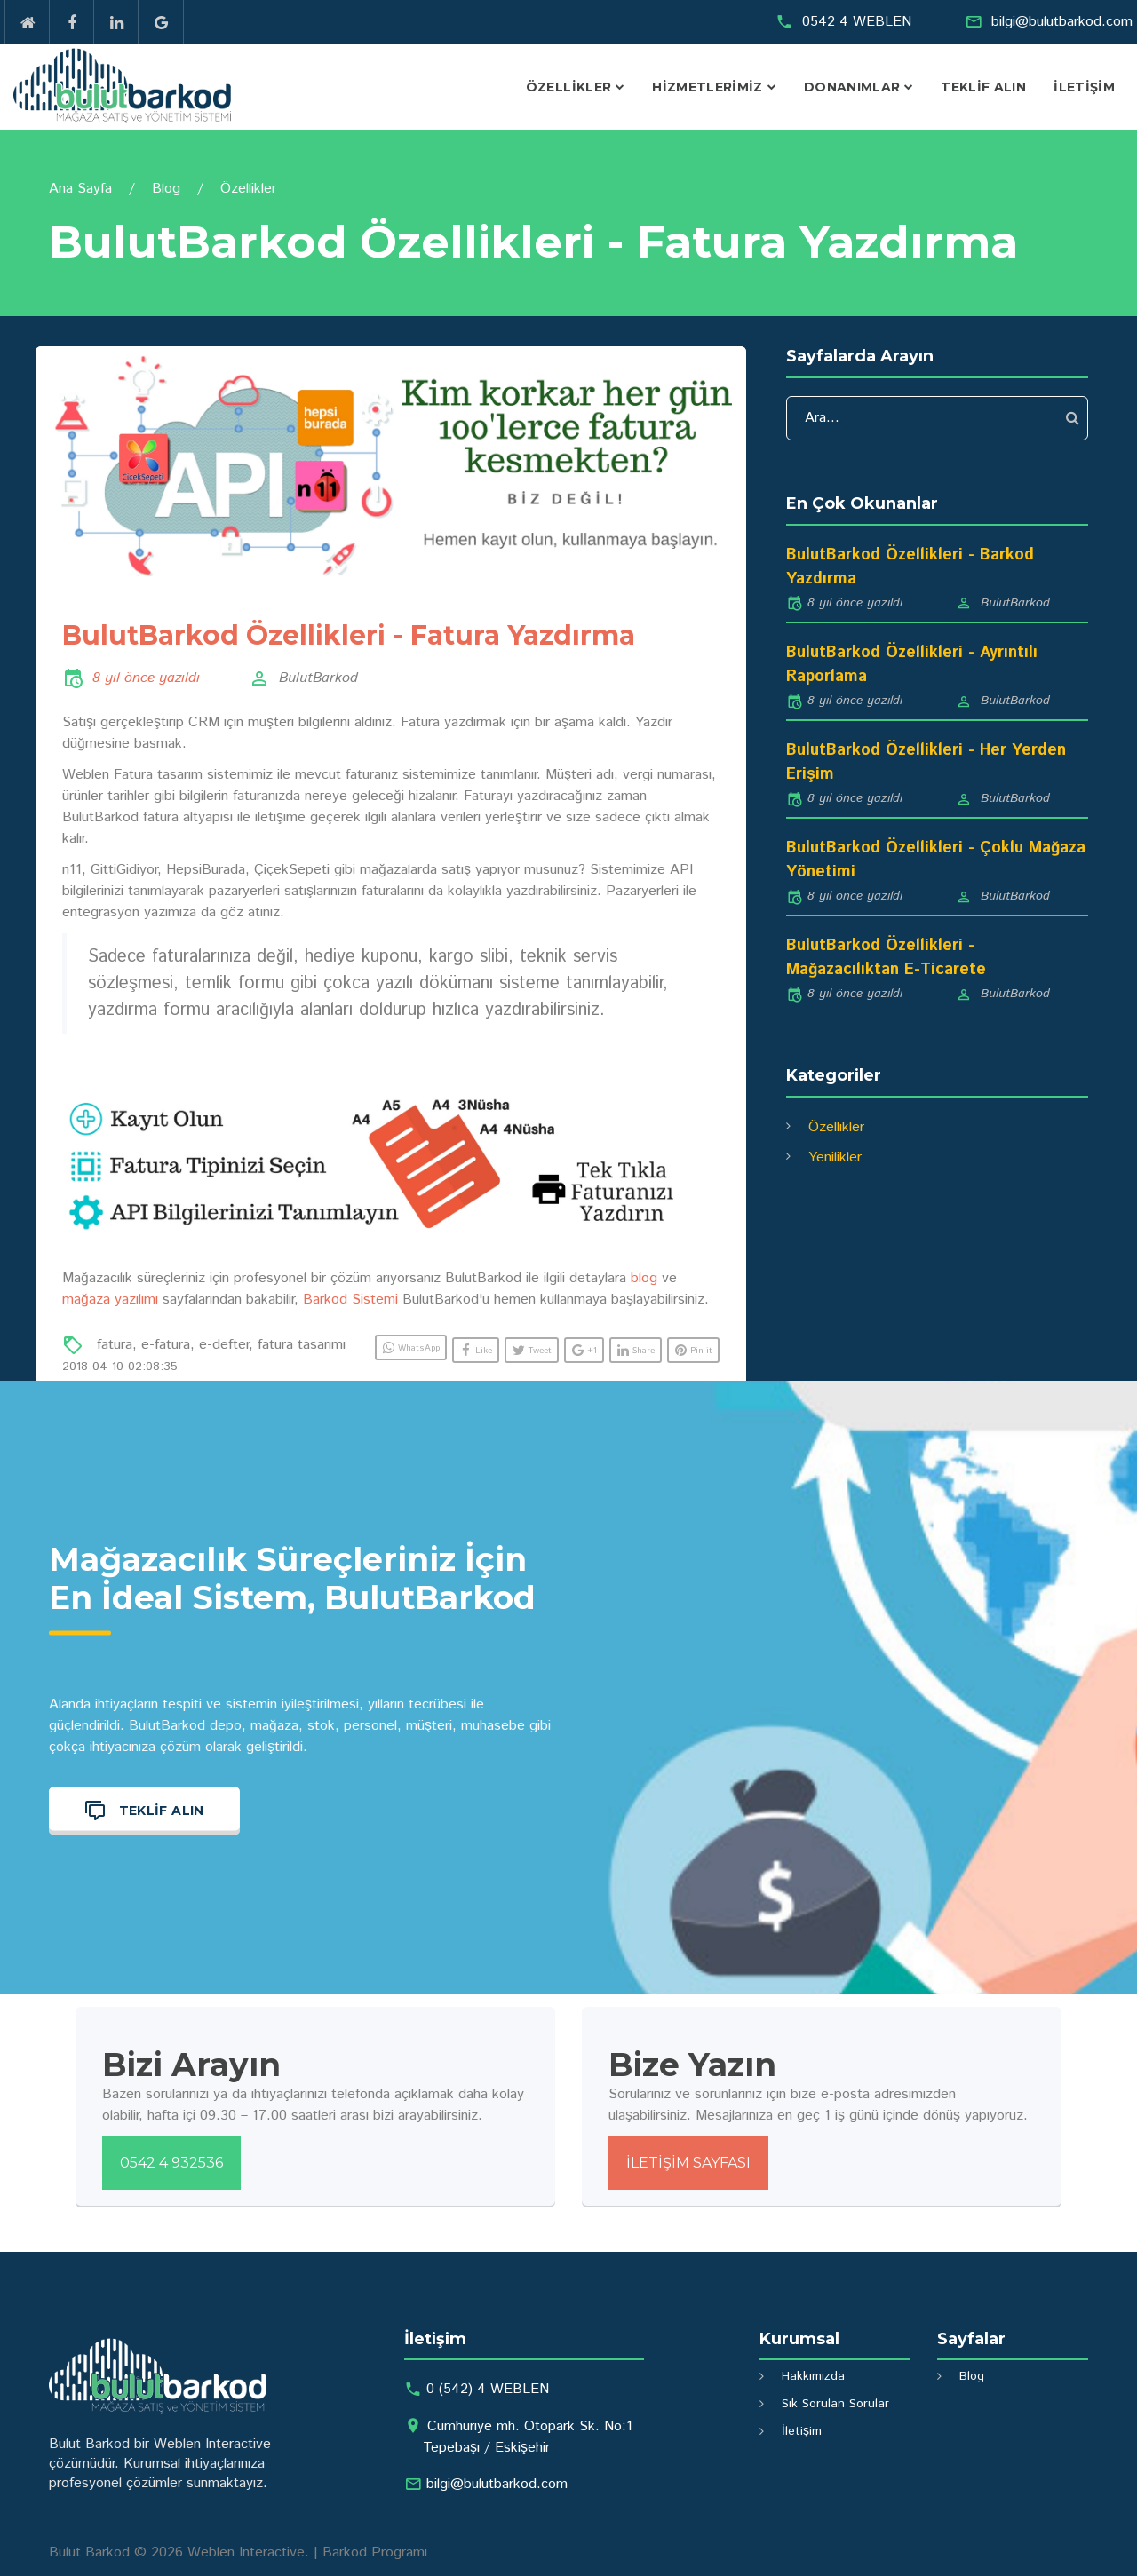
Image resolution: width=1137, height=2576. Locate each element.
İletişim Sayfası (688, 2162)
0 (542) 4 (487, 2389)
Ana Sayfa (80, 188)
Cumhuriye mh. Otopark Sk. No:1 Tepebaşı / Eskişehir (527, 2437)
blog (644, 1278)
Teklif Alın (983, 87)
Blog (166, 188)
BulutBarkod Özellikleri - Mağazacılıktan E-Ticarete (886, 957)
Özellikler (569, 87)
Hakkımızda (813, 2376)
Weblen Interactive (246, 2552)
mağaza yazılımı (110, 1299)
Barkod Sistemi (350, 1299)
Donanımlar (852, 87)
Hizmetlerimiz (707, 87)
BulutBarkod (318, 678)
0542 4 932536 (171, 2162)
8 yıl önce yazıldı (146, 678)
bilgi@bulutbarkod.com (1062, 22)
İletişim (1084, 87)
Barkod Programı (374, 2552)
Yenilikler (835, 1157)
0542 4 (856, 22)
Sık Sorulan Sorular (835, 2404)
